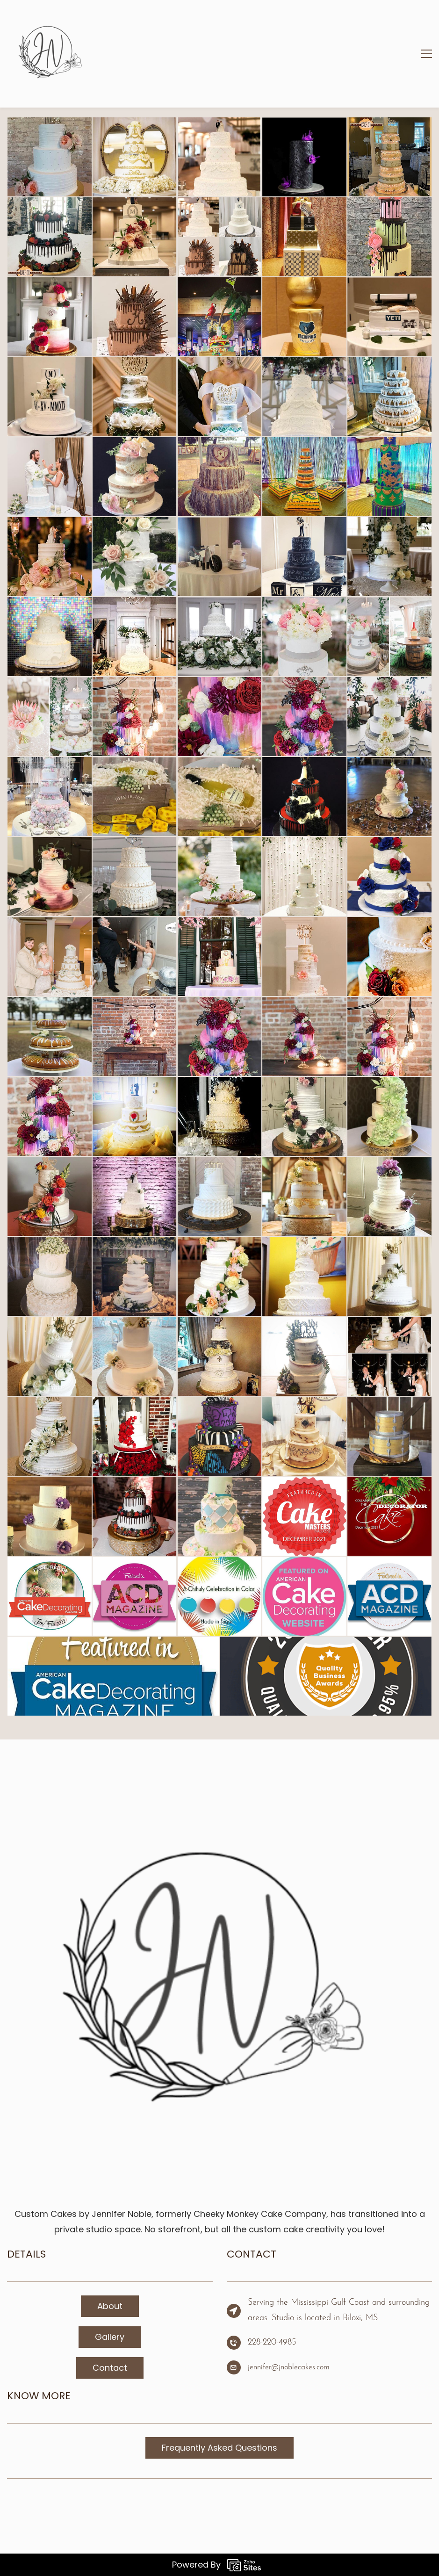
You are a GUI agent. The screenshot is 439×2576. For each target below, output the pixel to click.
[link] (219, 1779)
